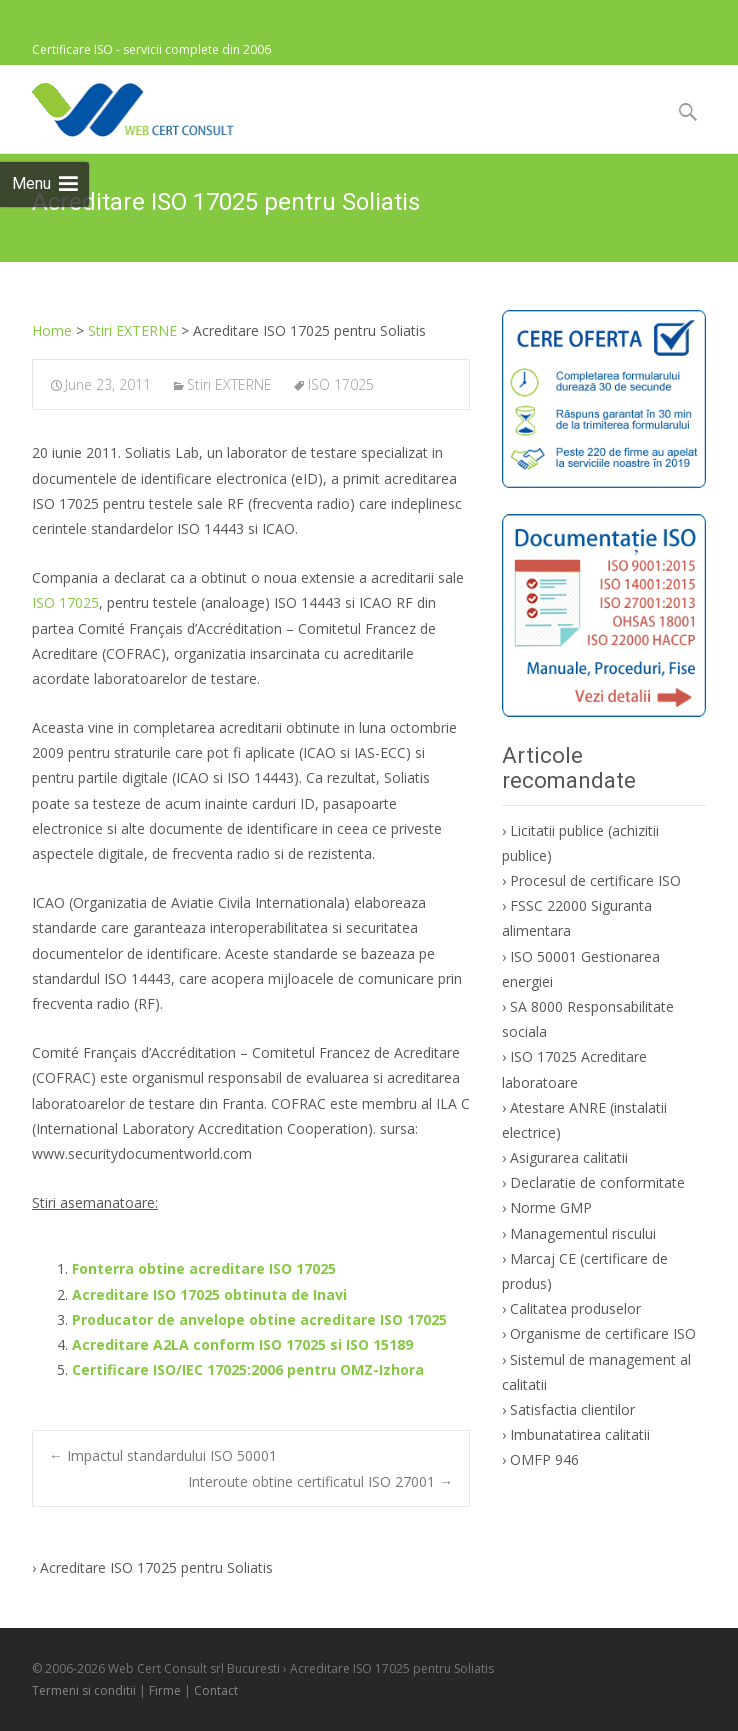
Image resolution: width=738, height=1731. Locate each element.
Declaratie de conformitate (597, 1182)
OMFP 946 (544, 1459)
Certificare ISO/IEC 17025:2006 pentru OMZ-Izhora (248, 1369)
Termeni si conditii (84, 1690)
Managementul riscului (583, 1233)
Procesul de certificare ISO (595, 880)
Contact (216, 1690)
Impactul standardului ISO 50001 (163, 1455)
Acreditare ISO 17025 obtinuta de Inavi (209, 1294)
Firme (165, 1690)
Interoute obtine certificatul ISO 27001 (320, 1481)
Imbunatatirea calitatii (580, 1434)
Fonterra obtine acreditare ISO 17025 (204, 1268)
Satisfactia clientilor (572, 1409)
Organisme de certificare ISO (603, 1333)
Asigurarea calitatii (569, 1157)
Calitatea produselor (575, 1308)
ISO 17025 (341, 384)
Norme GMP (551, 1207)
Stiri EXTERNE (229, 384)
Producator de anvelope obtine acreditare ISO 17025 (259, 1319)
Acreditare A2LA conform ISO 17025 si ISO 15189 (242, 1344)
